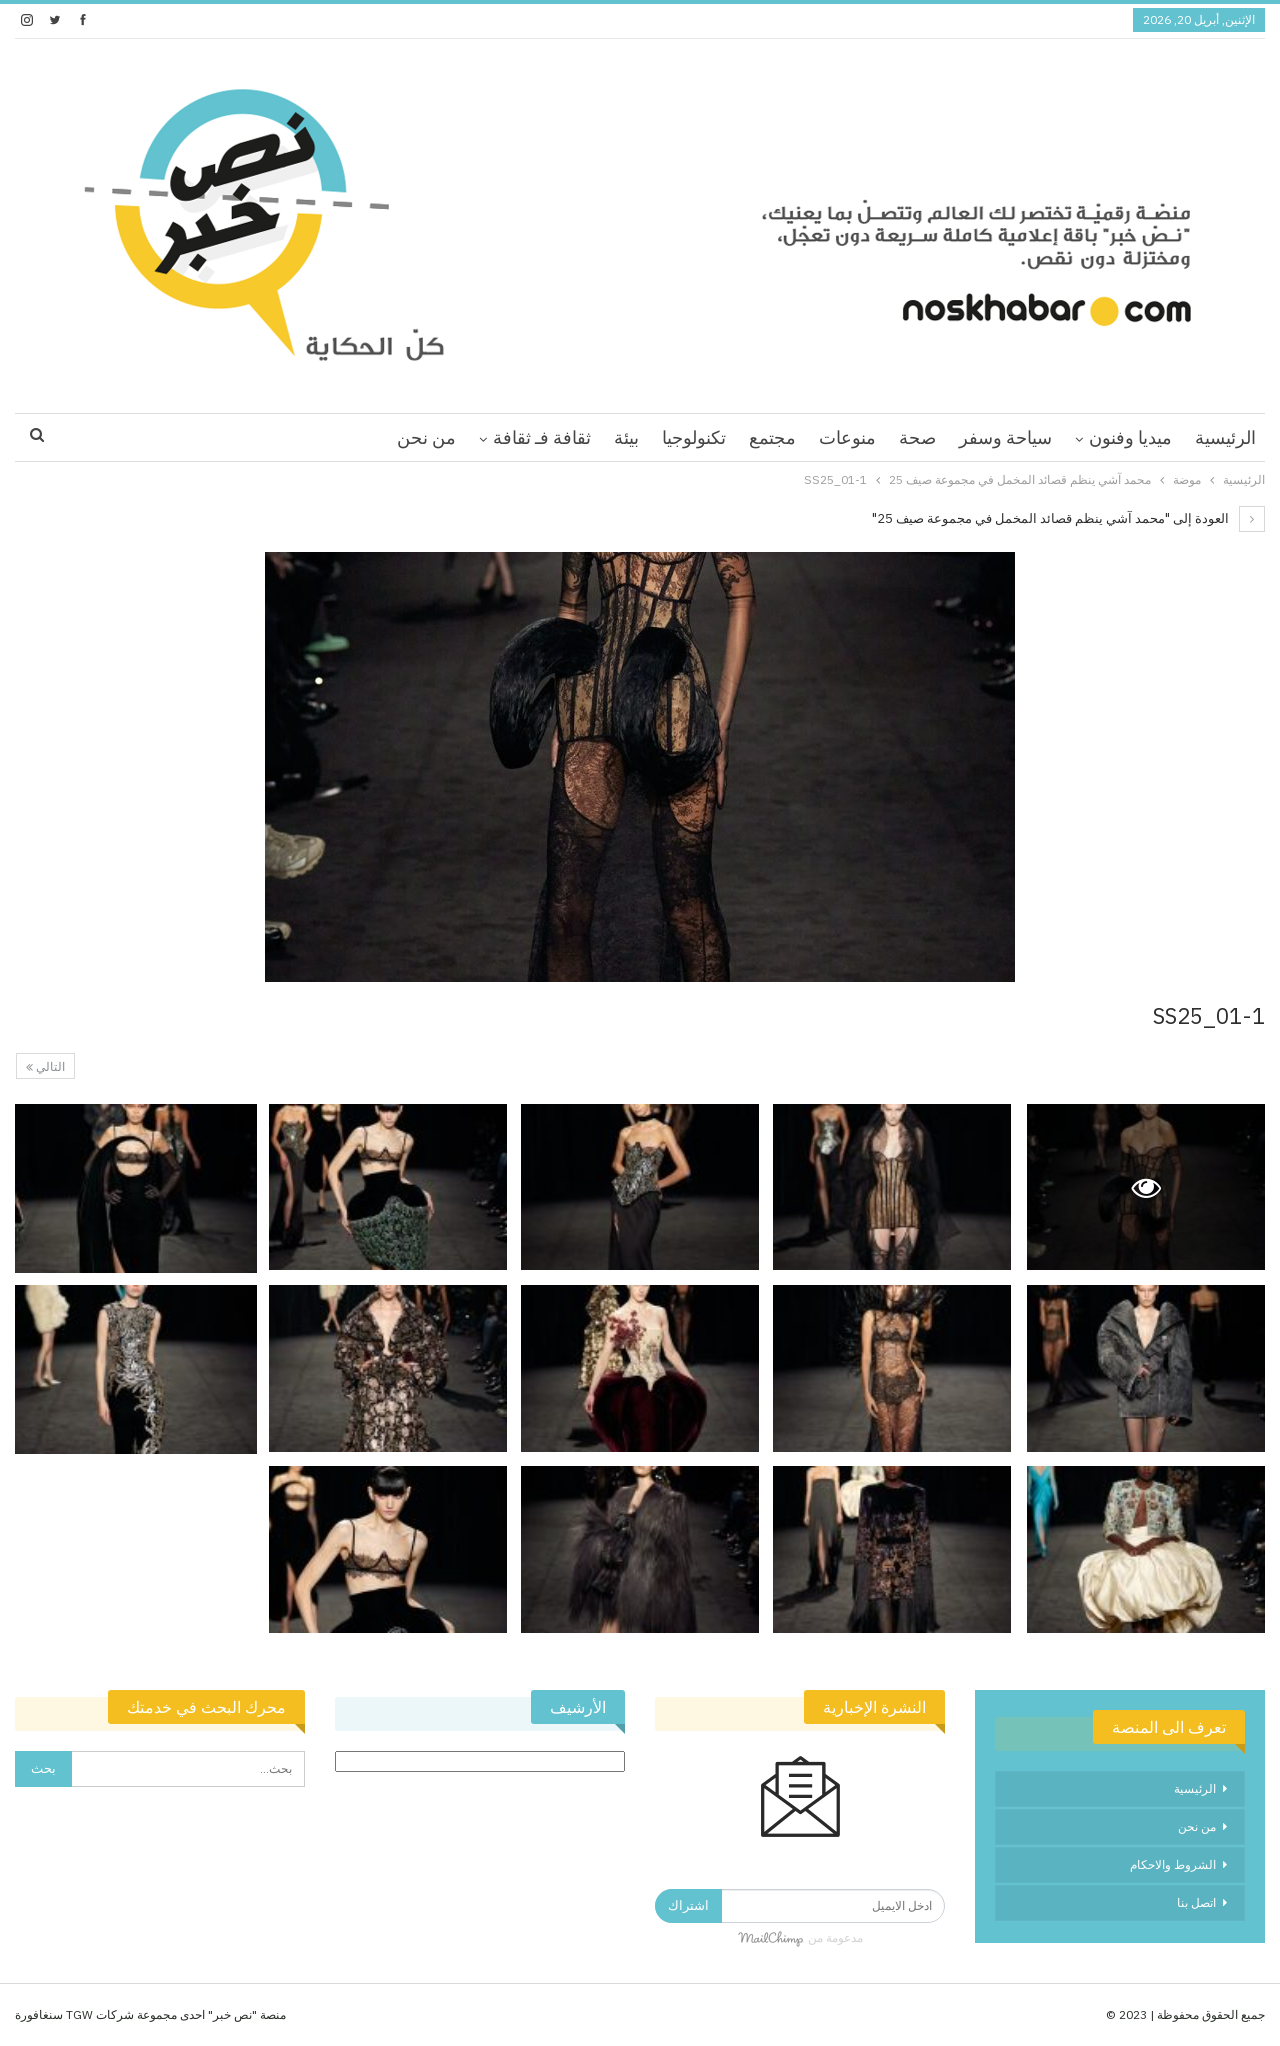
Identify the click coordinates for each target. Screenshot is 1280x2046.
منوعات (847, 437)
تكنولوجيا (694, 437)
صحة (917, 437)
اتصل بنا (1196, 1902)
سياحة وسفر (1005, 437)
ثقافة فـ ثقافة (542, 437)
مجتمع (772, 437)
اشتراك (688, 1905)
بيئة (626, 437)
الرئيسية (1225, 437)
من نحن (426, 437)
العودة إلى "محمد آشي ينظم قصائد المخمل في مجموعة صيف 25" (1068, 518)
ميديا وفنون (1130, 437)
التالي (45, 1066)
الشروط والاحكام (1173, 1864)
